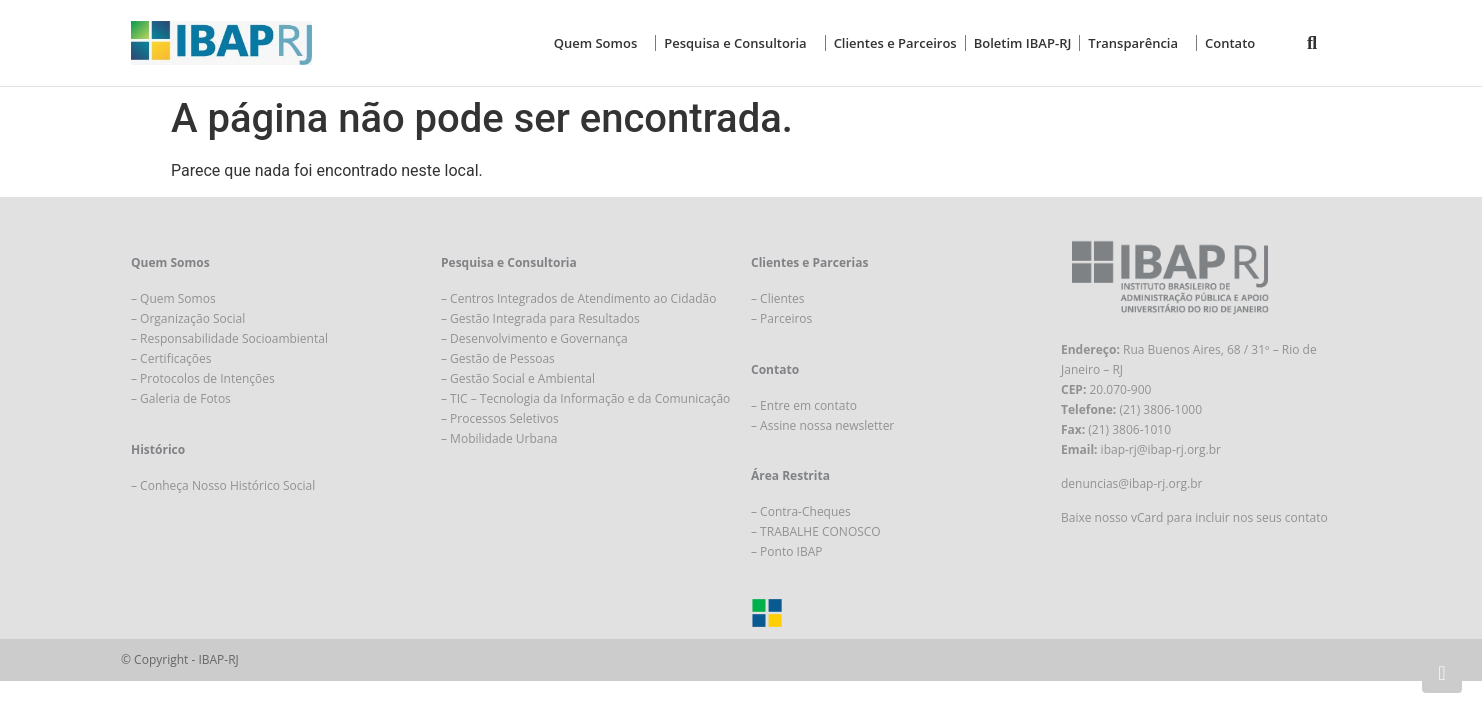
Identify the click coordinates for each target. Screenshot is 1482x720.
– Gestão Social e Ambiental (518, 378)
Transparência (1138, 43)
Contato (1230, 43)
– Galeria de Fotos (181, 398)
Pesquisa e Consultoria (740, 43)
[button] (1312, 43)
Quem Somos (601, 43)
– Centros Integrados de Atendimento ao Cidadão (578, 298)
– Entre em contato (804, 405)
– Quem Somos (173, 298)
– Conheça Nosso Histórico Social (223, 485)
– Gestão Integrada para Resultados (540, 318)
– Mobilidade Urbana (499, 438)
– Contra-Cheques (801, 511)
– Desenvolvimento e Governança (534, 338)
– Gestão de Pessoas (498, 358)
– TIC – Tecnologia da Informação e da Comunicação (585, 398)
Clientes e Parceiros (895, 43)
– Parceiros (781, 318)
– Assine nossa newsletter (822, 425)
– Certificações (171, 358)
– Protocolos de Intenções (203, 378)
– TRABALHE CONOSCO (816, 531)
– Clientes (778, 298)
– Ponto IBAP (786, 551)
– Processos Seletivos (500, 418)
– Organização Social (188, 318)
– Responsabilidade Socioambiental (229, 338)
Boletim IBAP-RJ (1023, 43)
